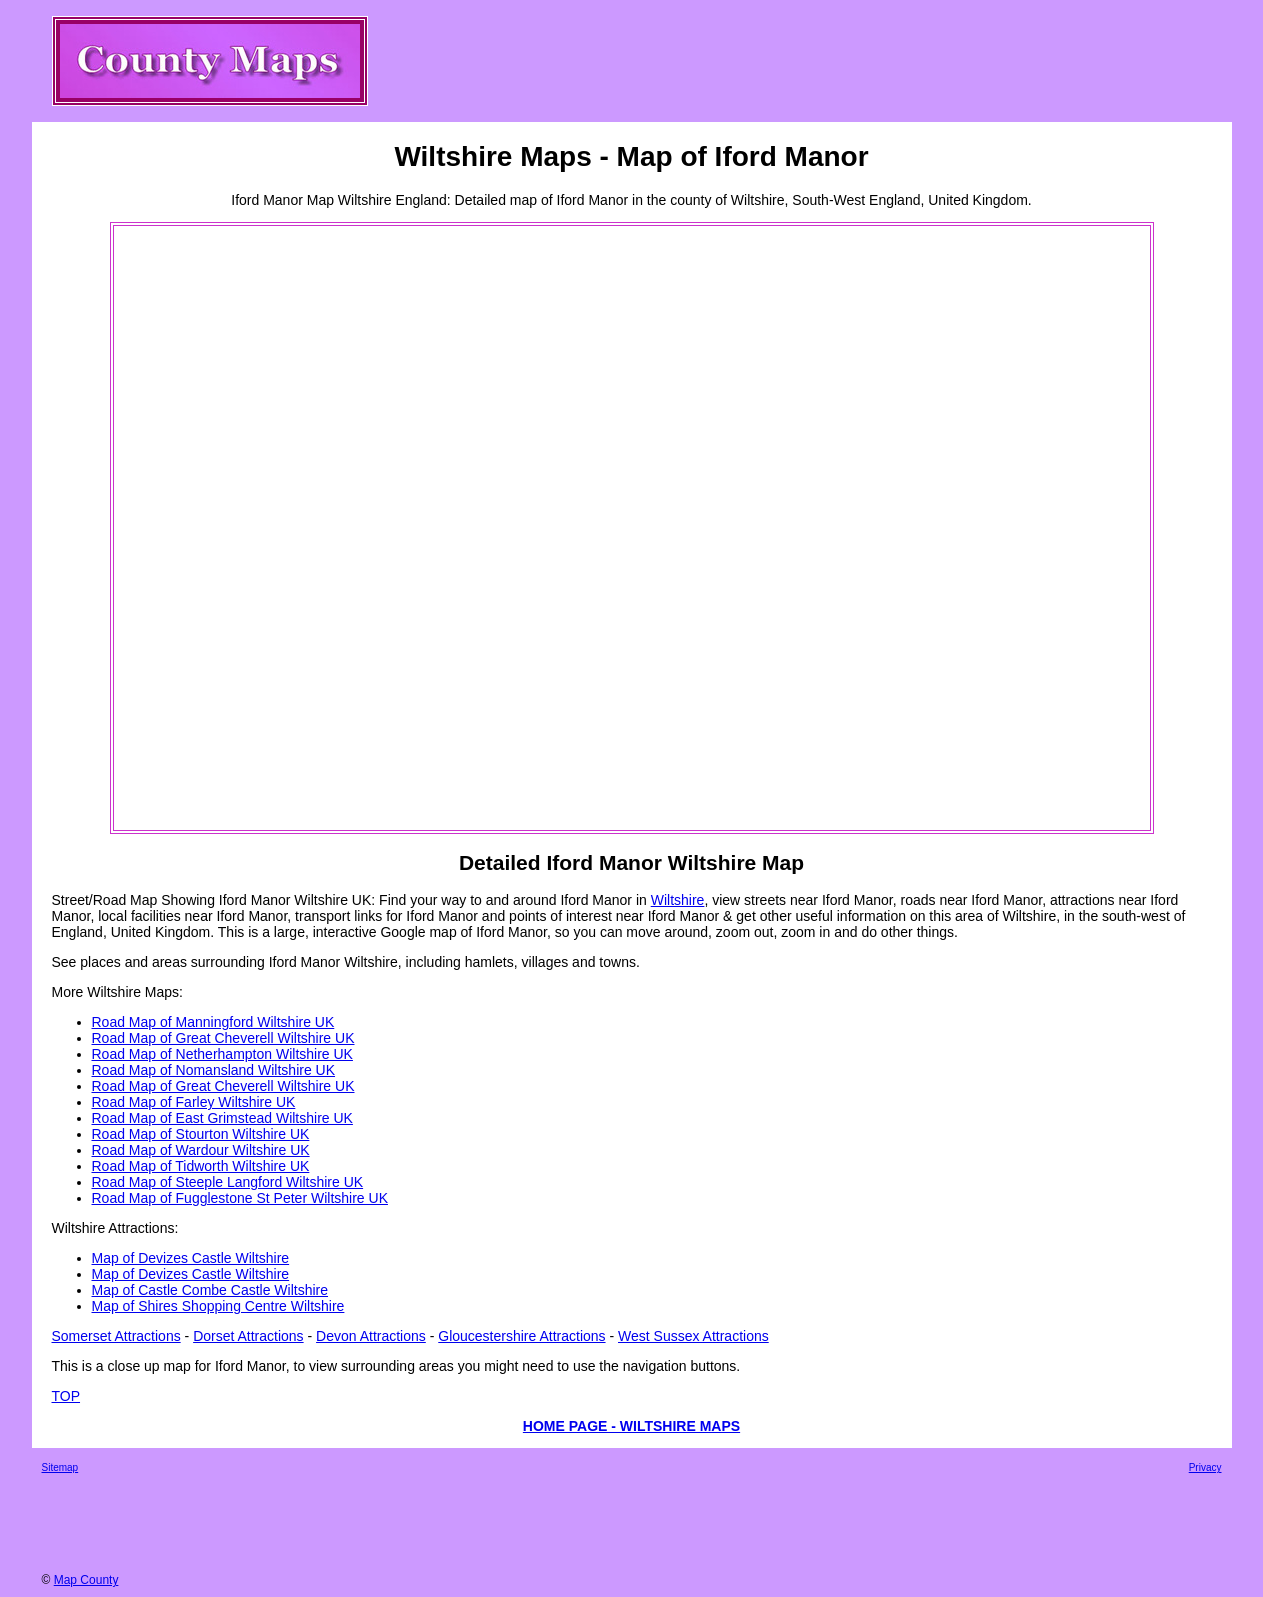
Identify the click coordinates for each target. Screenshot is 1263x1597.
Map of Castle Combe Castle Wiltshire (210, 1290)
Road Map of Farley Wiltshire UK (194, 1102)
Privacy (1205, 1467)
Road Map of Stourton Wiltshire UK (201, 1134)
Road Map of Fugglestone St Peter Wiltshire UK (240, 1198)
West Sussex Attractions (693, 1336)
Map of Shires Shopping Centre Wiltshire (218, 1306)
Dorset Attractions (248, 1336)
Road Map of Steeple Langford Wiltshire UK (228, 1182)
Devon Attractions (371, 1336)
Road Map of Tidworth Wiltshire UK (201, 1166)
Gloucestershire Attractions (521, 1336)
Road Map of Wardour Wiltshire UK (201, 1150)
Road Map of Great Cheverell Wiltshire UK (223, 1038)
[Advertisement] (196, 528)
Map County (86, 1580)
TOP (66, 1396)
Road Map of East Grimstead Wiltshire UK (222, 1118)
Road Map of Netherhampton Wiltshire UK (222, 1054)
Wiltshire (678, 900)
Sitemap (60, 1467)
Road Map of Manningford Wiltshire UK (213, 1022)
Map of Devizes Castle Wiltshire (191, 1258)
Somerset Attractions (116, 1336)
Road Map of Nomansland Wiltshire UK (214, 1070)
